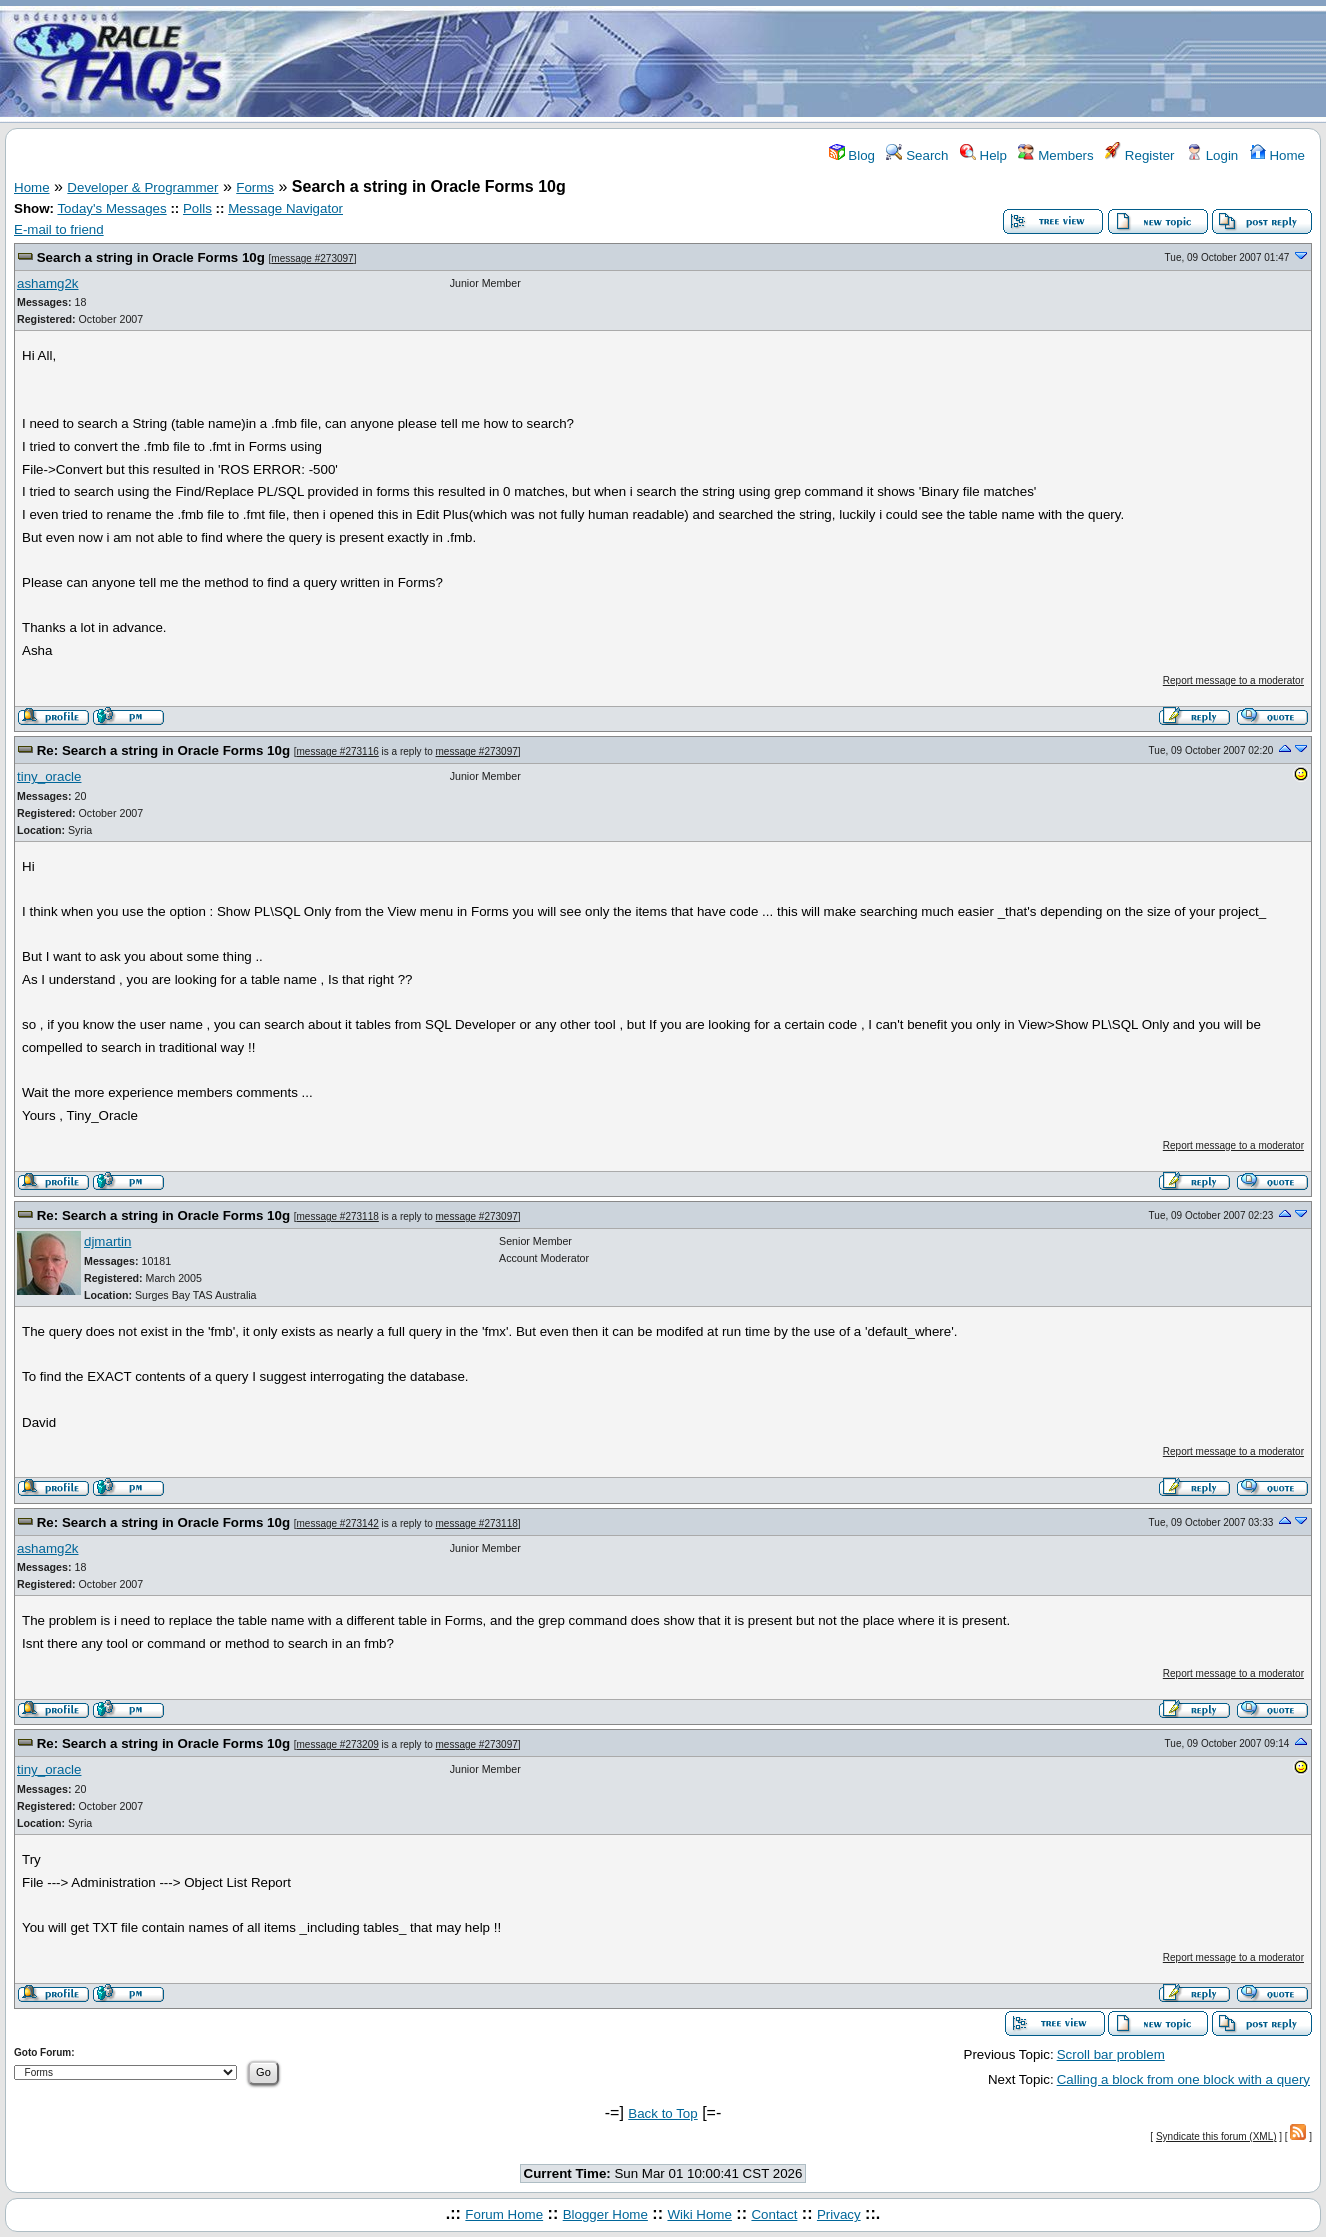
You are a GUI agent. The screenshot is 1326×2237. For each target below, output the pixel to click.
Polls (197, 208)
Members (1055, 155)
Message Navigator (285, 208)
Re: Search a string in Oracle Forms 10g (163, 750)
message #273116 (338, 751)
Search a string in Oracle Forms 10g (151, 257)
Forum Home (504, 2214)
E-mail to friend (59, 229)
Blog (852, 155)
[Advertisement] (781, 63)
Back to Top (662, 2113)
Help (983, 155)
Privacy (839, 2214)
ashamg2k (48, 283)
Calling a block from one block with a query (1183, 2079)
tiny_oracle (49, 776)
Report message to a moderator (1233, 680)
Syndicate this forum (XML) (1216, 2136)
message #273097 (312, 258)
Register (1139, 155)
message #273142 (338, 1523)
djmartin (107, 1241)
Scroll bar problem (1111, 2054)
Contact (774, 2214)
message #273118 (338, 1216)
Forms (255, 187)
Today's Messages (111, 208)
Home (1277, 155)
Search (917, 155)
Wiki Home (699, 2214)
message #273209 (338, 1744)
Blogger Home (605, 2214)
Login (1212, 155)
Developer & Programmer (142, 187)
